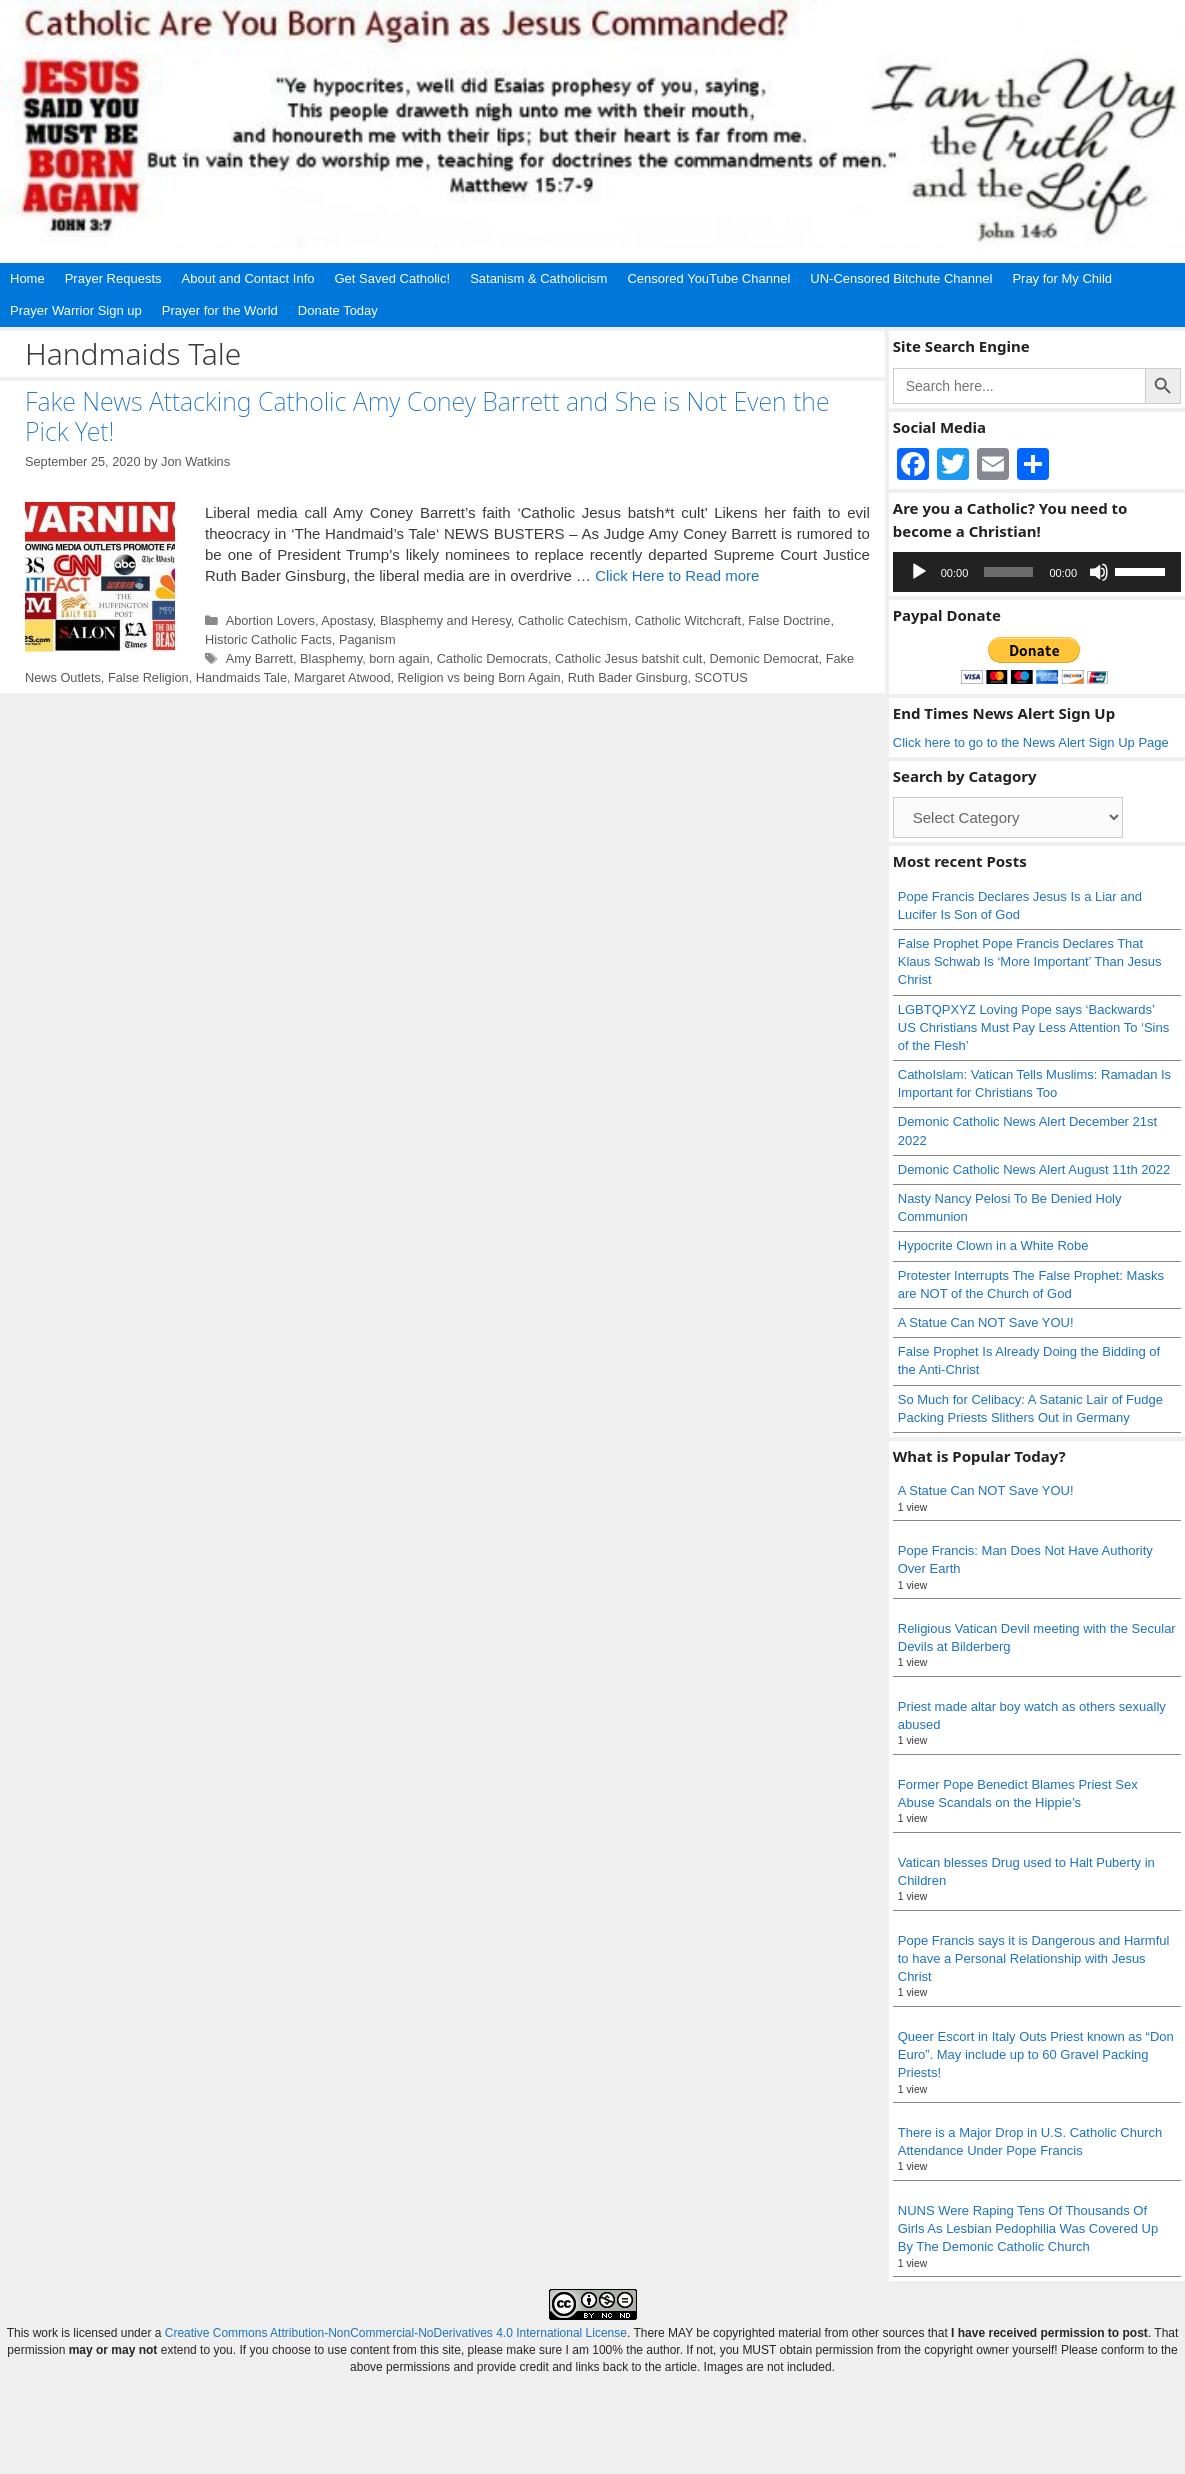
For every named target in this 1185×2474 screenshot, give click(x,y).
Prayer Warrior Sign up (76, 310)
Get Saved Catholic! (393, 278)
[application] (1037, 572)
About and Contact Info (248, 278)
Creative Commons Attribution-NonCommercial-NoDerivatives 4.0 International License (396, 2333)
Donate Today (338, 310)
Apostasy (347, 620)
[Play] (919, 572)
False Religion (148, 677)
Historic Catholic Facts (268, 639)
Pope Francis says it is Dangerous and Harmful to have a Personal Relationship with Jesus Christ (1034, 1958)
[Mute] (1099, 572)
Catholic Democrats (492, 658)
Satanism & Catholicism (538, 278)
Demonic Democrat (763, 658)
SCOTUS (721, 677)
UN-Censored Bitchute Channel (901, 278)
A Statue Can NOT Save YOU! (986, 1322)
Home (27, 278)
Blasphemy (331, 658)
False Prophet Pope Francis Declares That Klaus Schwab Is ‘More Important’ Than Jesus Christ (1030, 961)
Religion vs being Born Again (479, 677)
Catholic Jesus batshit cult (628, 658)
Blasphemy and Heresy (445, 620)
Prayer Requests (113, 278)
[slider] (1008, 572)
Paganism (367, 639)
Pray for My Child (1062, 278)
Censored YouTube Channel (708, 278)
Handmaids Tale (241, 677)
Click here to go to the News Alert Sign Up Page (1031, 742)
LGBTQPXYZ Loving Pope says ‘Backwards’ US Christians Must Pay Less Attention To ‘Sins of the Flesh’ (1033, 1027)
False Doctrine (789, 620)
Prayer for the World (220, 310)
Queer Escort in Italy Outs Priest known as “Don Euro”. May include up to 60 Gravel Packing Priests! (1036, 2054)
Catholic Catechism (573, 620)
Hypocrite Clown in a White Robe (993, 1245)
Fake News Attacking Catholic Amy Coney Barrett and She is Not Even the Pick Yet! (427, 416)
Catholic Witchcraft (688, 620)
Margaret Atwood (342, 677)
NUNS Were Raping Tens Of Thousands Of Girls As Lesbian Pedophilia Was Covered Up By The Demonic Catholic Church (1028, 2228)
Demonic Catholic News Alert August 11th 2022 (1034, 1169)
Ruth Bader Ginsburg (628, 677)
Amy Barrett (259, 658)
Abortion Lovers (270, 620)
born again (399, 658)
